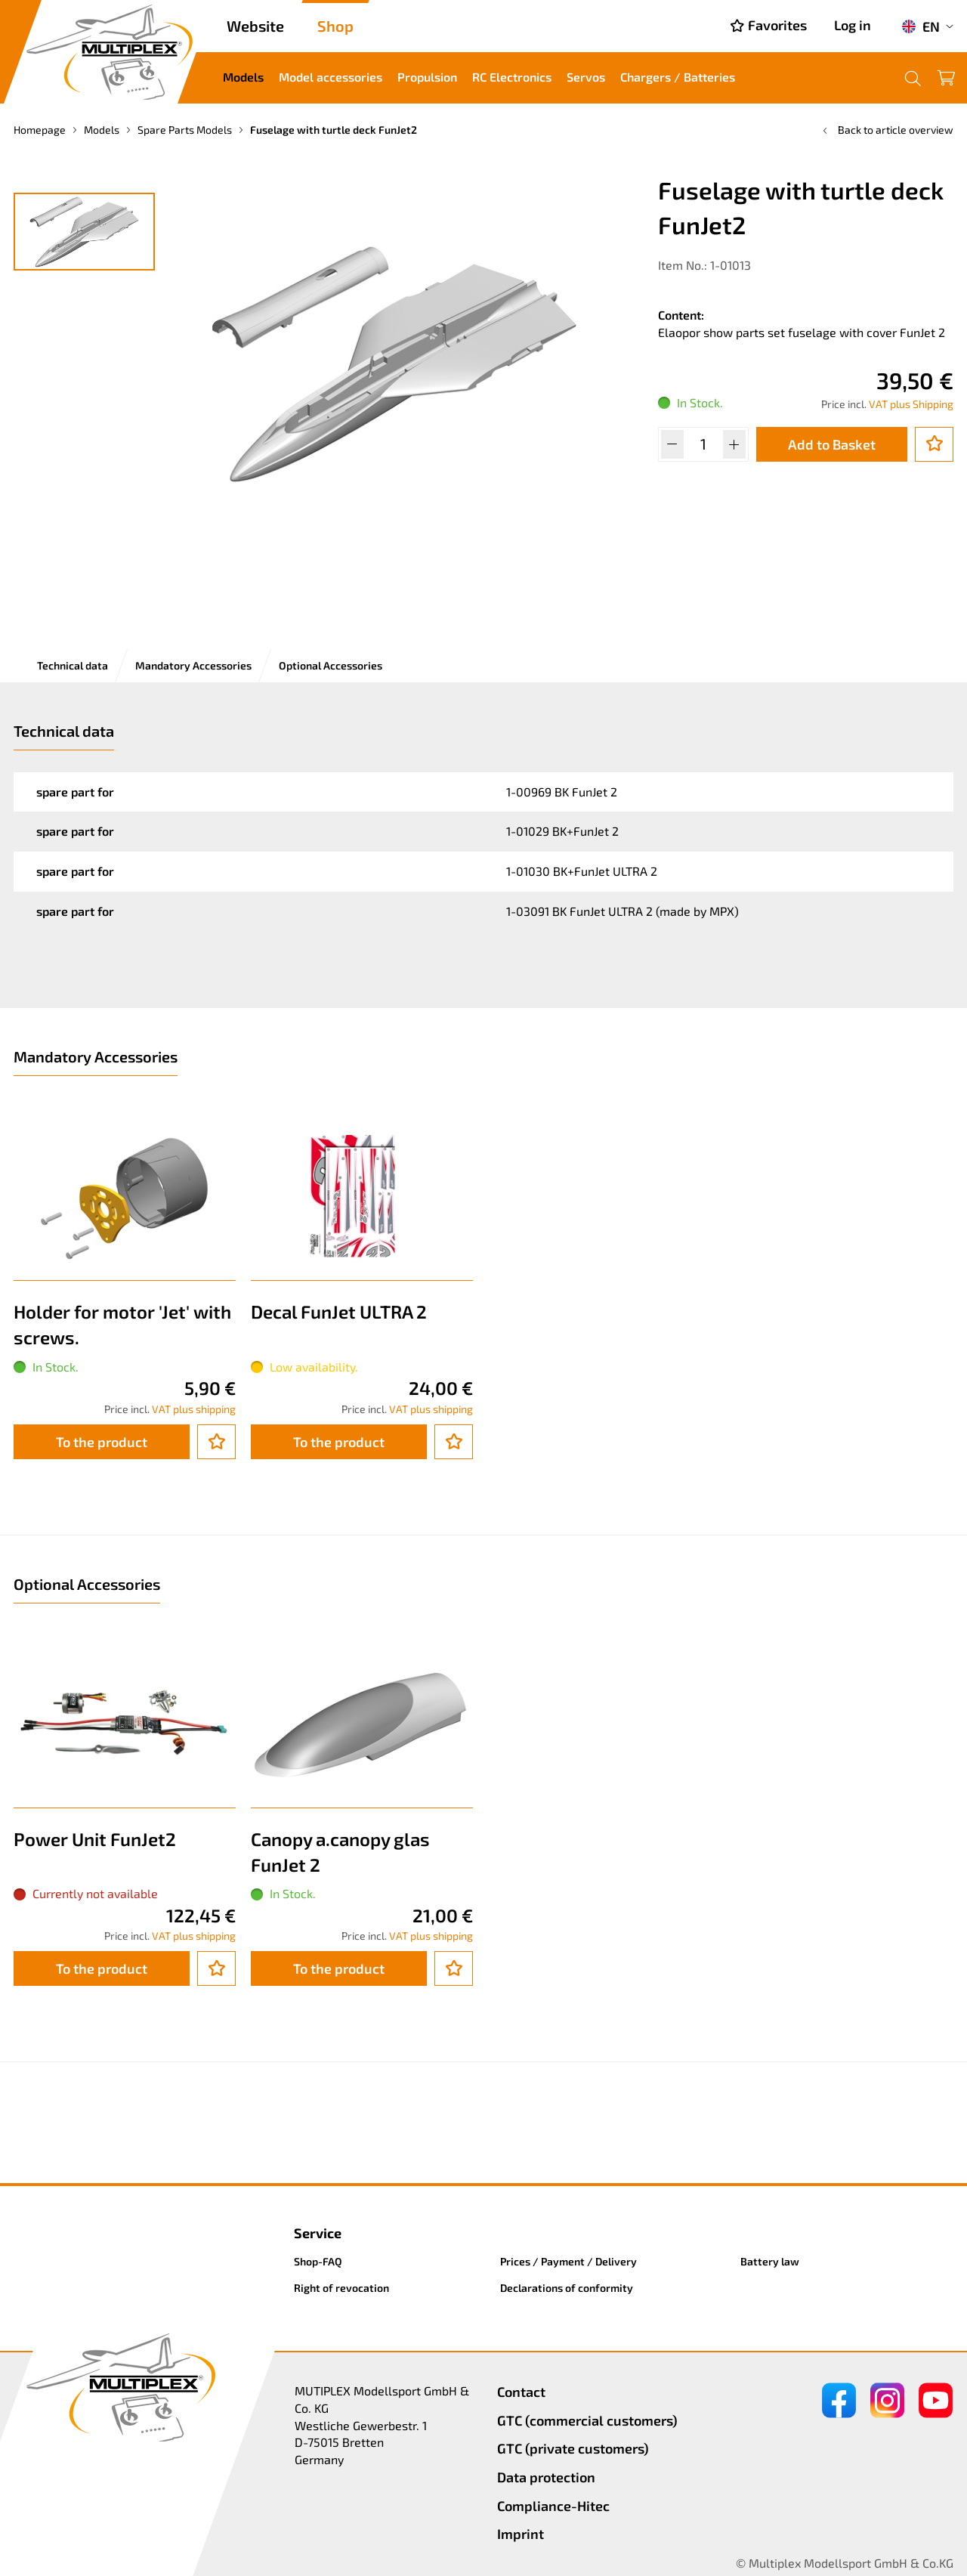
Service (317, 2233)
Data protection (546, 2477)
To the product (101, 1441)
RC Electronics (511, 77)
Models (243, 77)
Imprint (520, 2533)
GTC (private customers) (573, 2448)
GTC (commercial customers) (587, 2420)
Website (255, 26)
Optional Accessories (330, 665)
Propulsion (427, 77)
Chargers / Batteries (677, 77)
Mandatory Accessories (193, 665)
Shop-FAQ (318, 2261)
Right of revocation (341, 2287)
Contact (521, 2391)
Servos (586, 77)
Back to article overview (886, 129)
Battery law (769, 2261)
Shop (335, 26)
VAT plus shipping (194, 1408)
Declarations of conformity (566, 2287)
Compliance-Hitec (553, 2505)
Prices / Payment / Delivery (568, 2261)
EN (920, 26)
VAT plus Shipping (911, 403)
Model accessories (330, 77)
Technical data (72, 665)
